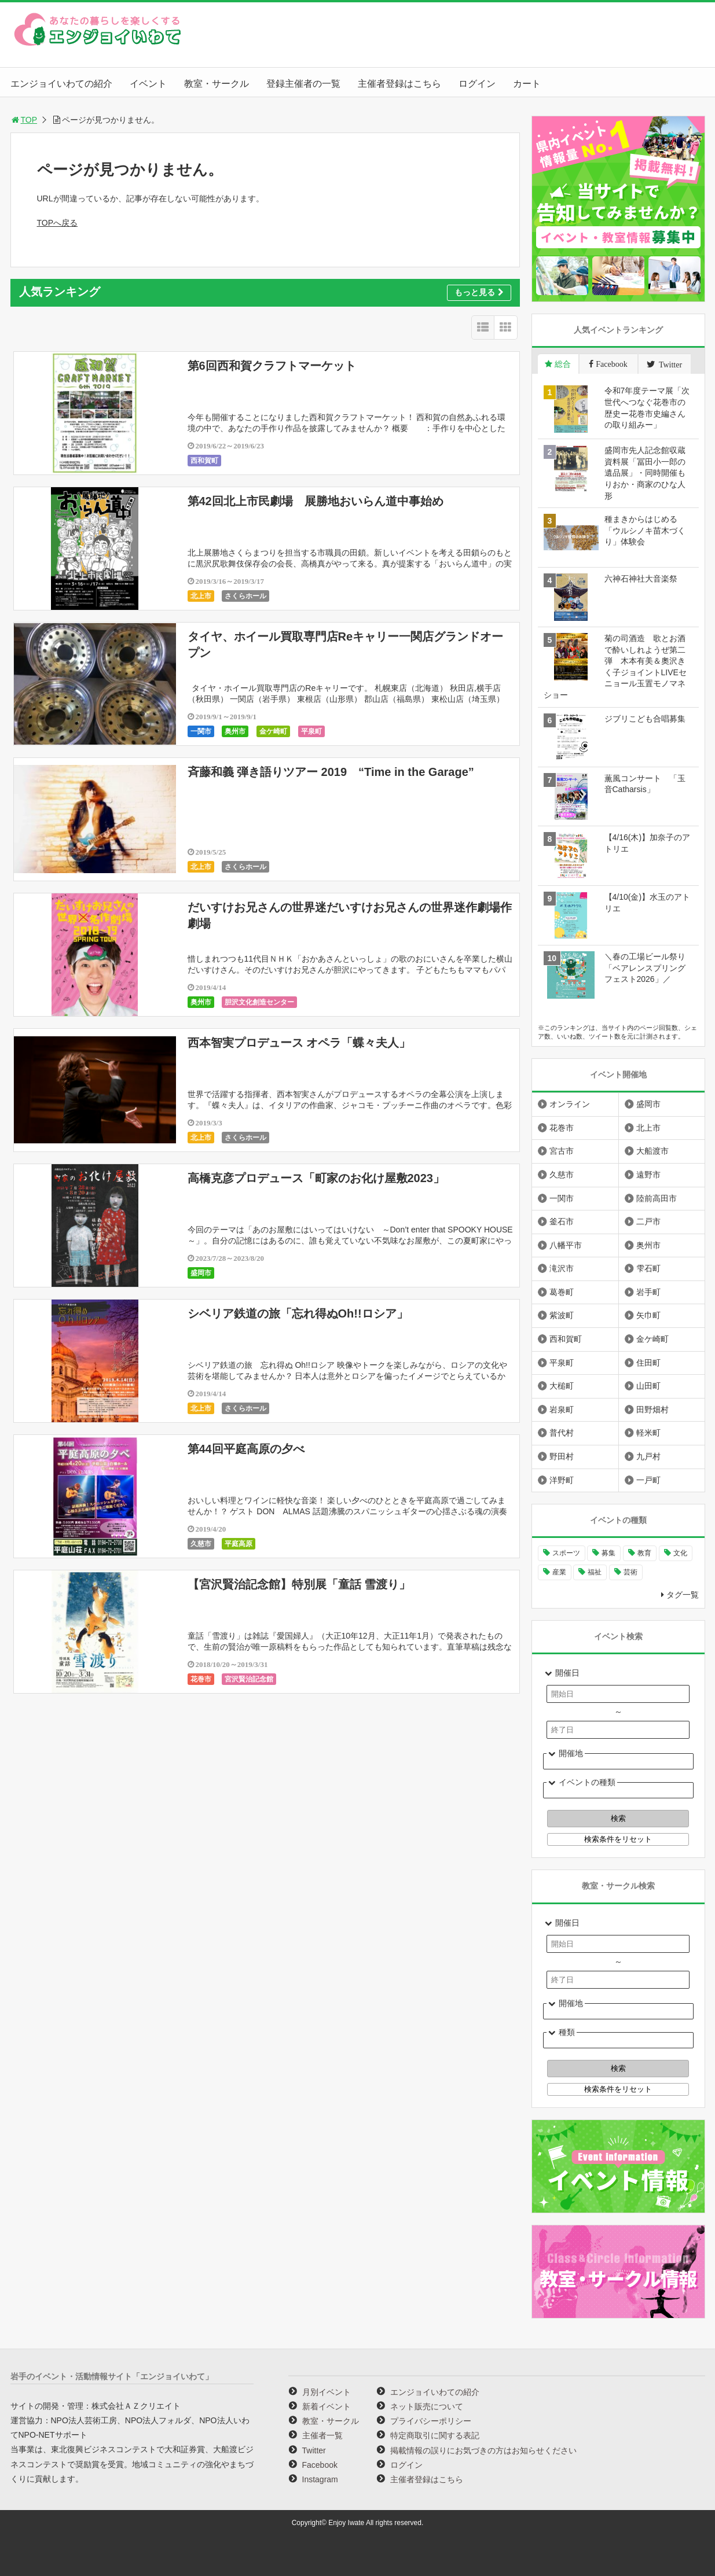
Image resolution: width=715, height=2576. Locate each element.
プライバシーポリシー (430, 2421)
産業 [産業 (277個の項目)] (559, 1572)
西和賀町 (204, 461)
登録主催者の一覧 (303, 84)
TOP (24, 119)
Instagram (320, 2479)
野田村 (561, 1456)
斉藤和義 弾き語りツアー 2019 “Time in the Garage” (331, 772)
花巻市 (200, 1679)
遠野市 (648, 1174)
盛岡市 (200, 1273)
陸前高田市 (656, 1198)
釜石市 (561, 1221)
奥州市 (235, 731)
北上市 (200, 596)
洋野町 (561, 1480)
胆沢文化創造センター (259, 1002)
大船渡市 (652, 1150)
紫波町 (561, 1315)
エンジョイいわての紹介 (61, 84)
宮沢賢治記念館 (249, 1679)
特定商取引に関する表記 (434, 2435)
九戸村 (648, 1456)
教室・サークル (216, 84)
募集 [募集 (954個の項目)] (608, 1553)
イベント (148, 84)
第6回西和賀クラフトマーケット (272, 365)
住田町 (648, 1362)
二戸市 (648, 1221)
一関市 (200, 731)
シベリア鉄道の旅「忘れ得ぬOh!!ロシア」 (298, 1313)
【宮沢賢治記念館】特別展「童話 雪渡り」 (299, 1584)
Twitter (314, 2450)
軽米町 (648, 1432)
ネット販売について (426, 2406)
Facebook (320, 2465)
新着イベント (326, 2406)
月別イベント (326, 2392)
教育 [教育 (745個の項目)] (644, 1553)
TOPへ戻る (57, 222)
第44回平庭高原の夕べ (246, 1448)
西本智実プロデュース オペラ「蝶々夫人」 (299, 1042)
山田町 (648, 1385)
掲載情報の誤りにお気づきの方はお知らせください (483, 2450)
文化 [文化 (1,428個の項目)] (680, 1553)
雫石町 (648, 1268)
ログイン (477, 84)
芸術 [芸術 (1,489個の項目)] (630, 1572)
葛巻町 (561, 1292)
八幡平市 (565, 1245)
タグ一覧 (682, 1594)
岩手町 (648, 1292)
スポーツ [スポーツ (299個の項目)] (566, 1553)
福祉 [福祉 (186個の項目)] (595, 1572)
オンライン (569, 1104)
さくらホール (245, 596)
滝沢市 (561, 1268)
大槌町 (561, 1385)
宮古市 (561, 1150)
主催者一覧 (322, 2435)
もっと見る (479, 292)
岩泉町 (561, 1409)
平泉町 (311, 731)
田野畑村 (652, 1409)
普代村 (561, 1432)
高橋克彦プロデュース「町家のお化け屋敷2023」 (316, 1178)
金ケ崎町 (273, 731)
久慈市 (200, 1544)
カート (527, 84)
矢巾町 (648, 1315)
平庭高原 (238, 1544)
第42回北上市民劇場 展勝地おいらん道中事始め (315, 501)
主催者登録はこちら (399, 84)
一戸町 (648, 1480)
